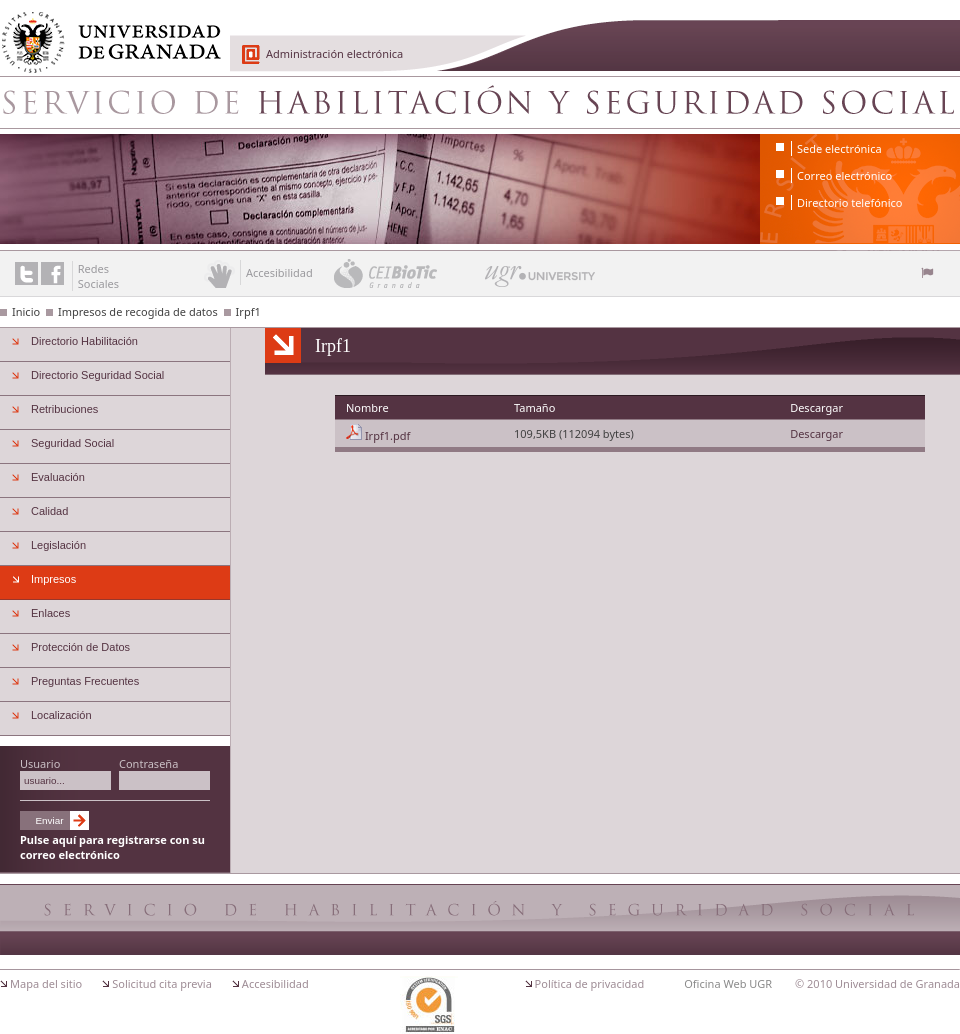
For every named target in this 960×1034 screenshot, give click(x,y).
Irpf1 (248, 311)
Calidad (49, 511)
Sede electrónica (839, 148)
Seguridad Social (72, 443)
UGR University (540, 281)
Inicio (26, 311)
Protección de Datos (80, 647)
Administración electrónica (334, 53)
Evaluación (58, 477)
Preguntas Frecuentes (85, 681)
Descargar (816, 433)
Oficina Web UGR (728, 983)
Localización (61, 715)
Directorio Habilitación (84, 341)
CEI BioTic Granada (407, 273)
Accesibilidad (275, 983)
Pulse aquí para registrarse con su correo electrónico (112, 847)
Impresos (53, 579)
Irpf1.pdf (387, 435)
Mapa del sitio (46, 983)
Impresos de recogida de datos (138, 311)
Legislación (58, 545)
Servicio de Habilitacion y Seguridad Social (480, 102)
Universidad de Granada (104, 31)
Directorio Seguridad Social (97, 375)
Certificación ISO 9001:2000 (429, 1005)
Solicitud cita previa (162, 983)
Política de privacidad (590, 983)
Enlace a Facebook (52, 273)
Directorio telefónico (849, 202)
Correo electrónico (844, 175)
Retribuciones (64, 409)
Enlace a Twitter (26, 273)
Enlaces (50, 613)
